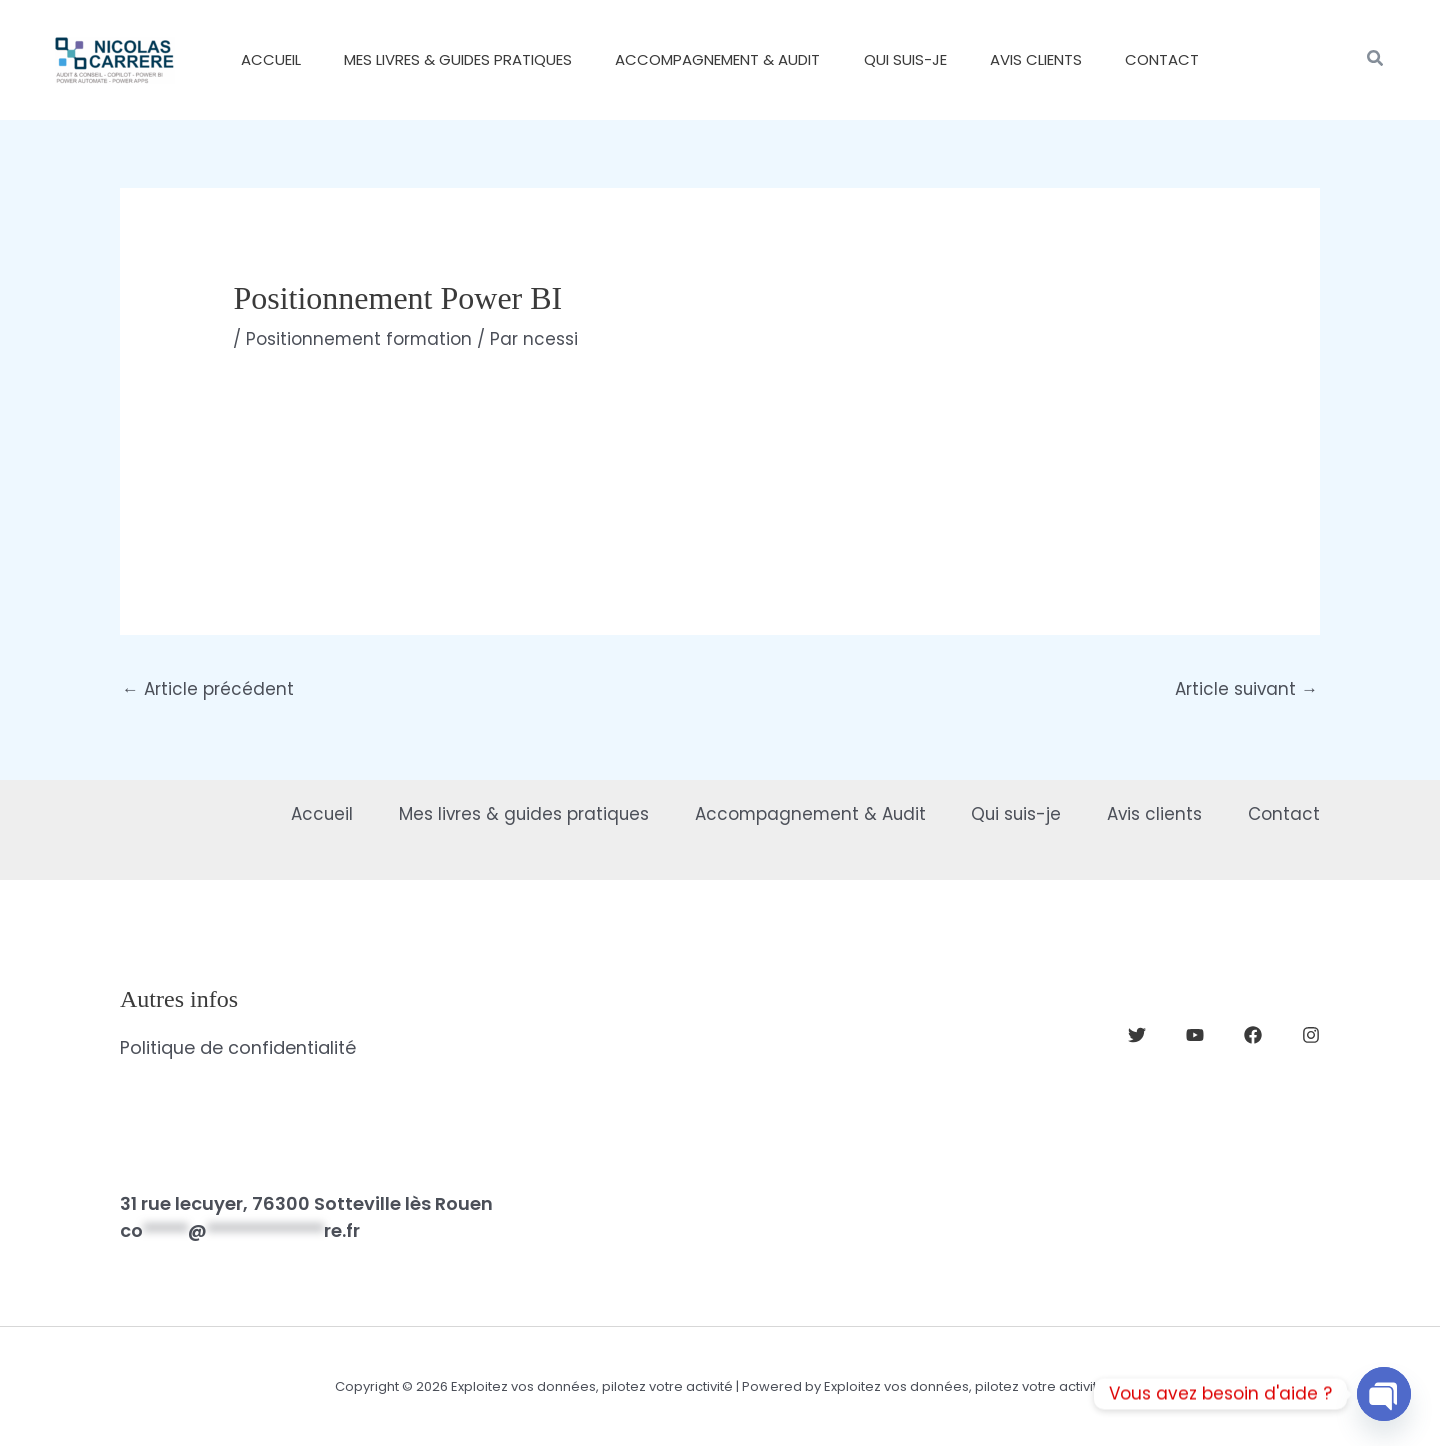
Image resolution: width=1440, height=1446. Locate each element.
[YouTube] (1195, 1036)
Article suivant (1245, 689)
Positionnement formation (360, 339)
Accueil (291, 813)
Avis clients (1150, 813)
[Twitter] (1137, 1036)
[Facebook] (1253, 1036)
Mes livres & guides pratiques (499, 813)
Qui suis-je (1006, 813)
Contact (1284, 813)
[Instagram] (1311, 1036)
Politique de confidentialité (238, 1047)
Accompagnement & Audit (793, 813)
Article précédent (208, 689)
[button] (1376, 60)
